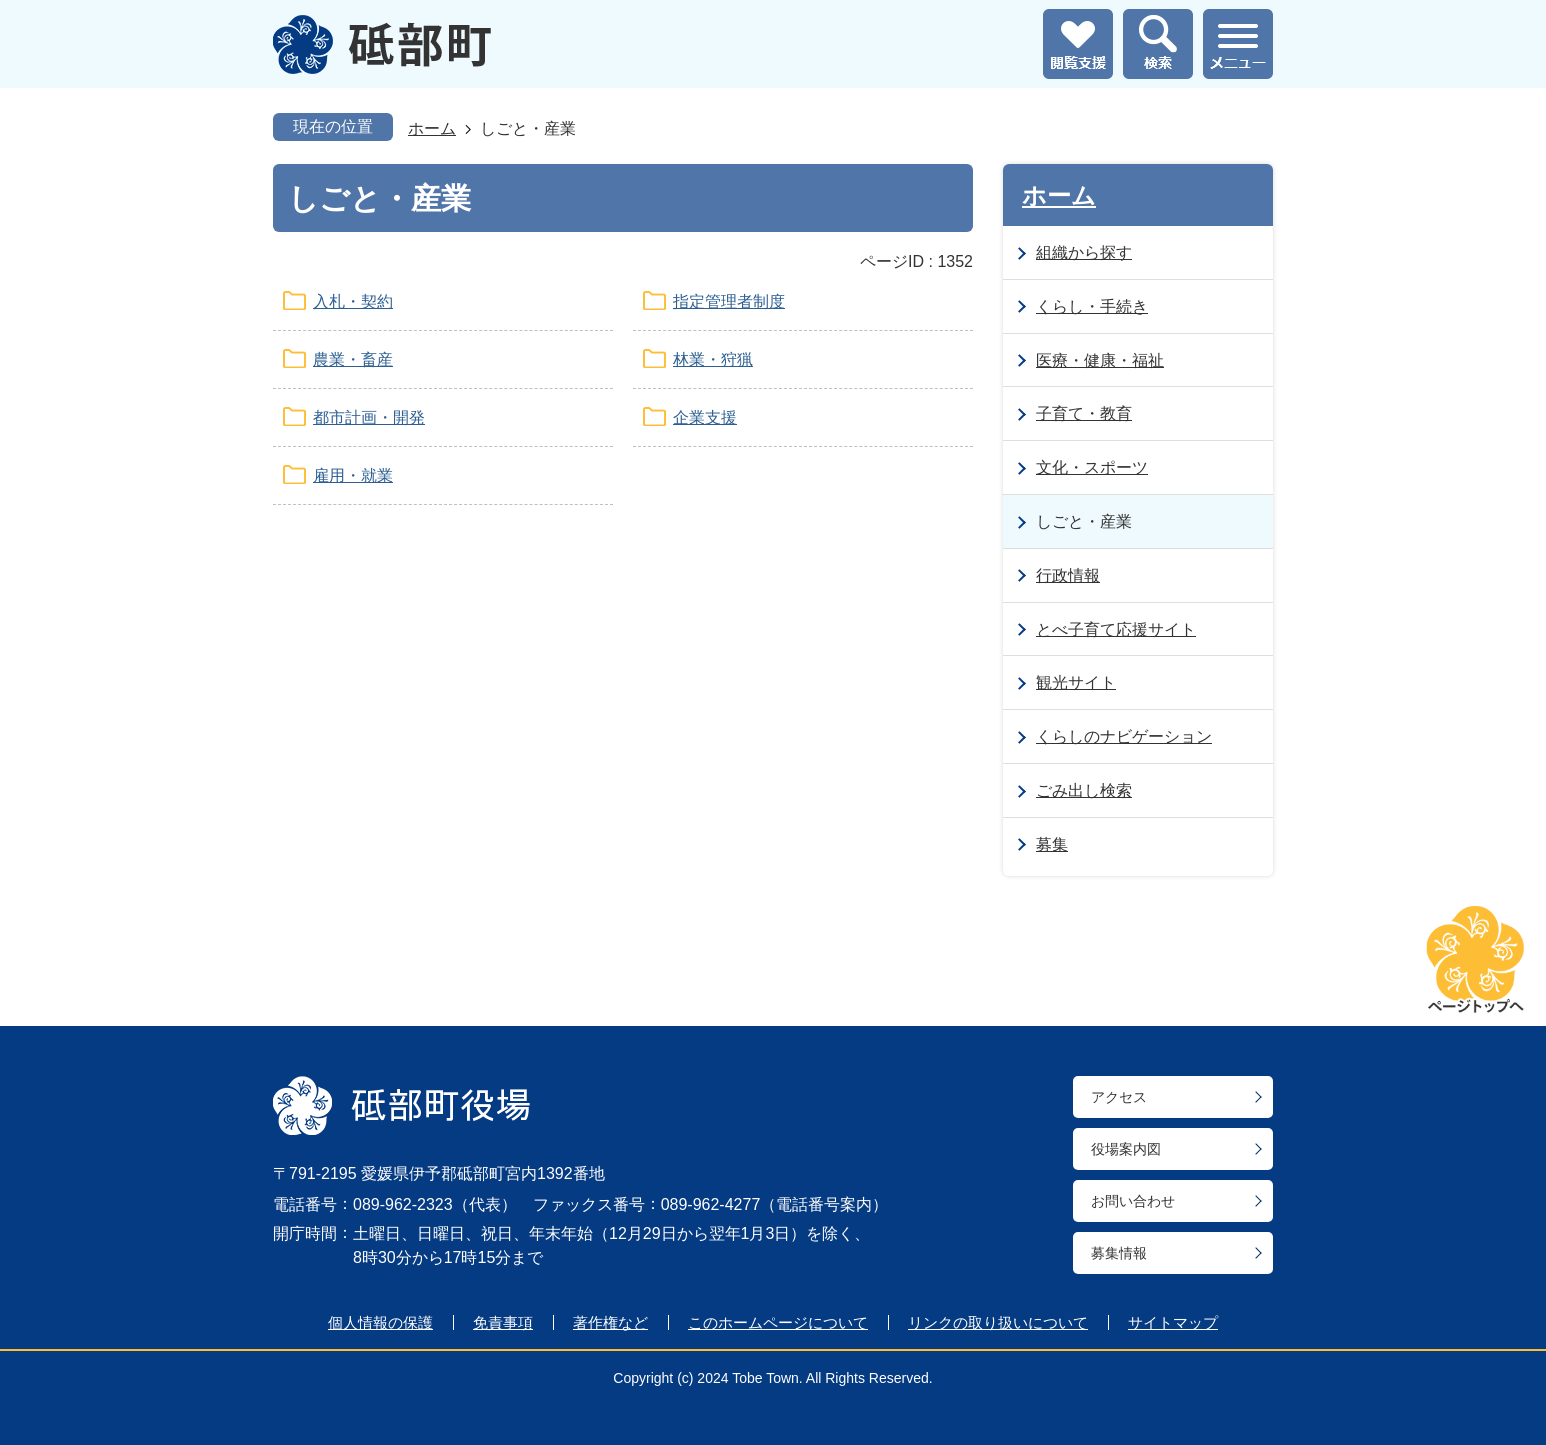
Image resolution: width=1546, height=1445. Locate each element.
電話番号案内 (824, 1204)
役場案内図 (1126, 1149)
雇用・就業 (353, 475)
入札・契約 (353, 301)
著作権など (610, 1322)
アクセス (1119, 1097)
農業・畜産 (353, 359)
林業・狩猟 (713, 359)
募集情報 (1119, 1253)
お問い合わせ (1133, 1201)
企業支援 (705, 417)
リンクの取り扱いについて (998, 1322)
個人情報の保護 (380, 1322)
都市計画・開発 (369, 417)
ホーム (432, 128)
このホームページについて (778, 1322)
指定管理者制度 (729, 301)
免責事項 (503, 1322)
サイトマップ (1173, 1322)
